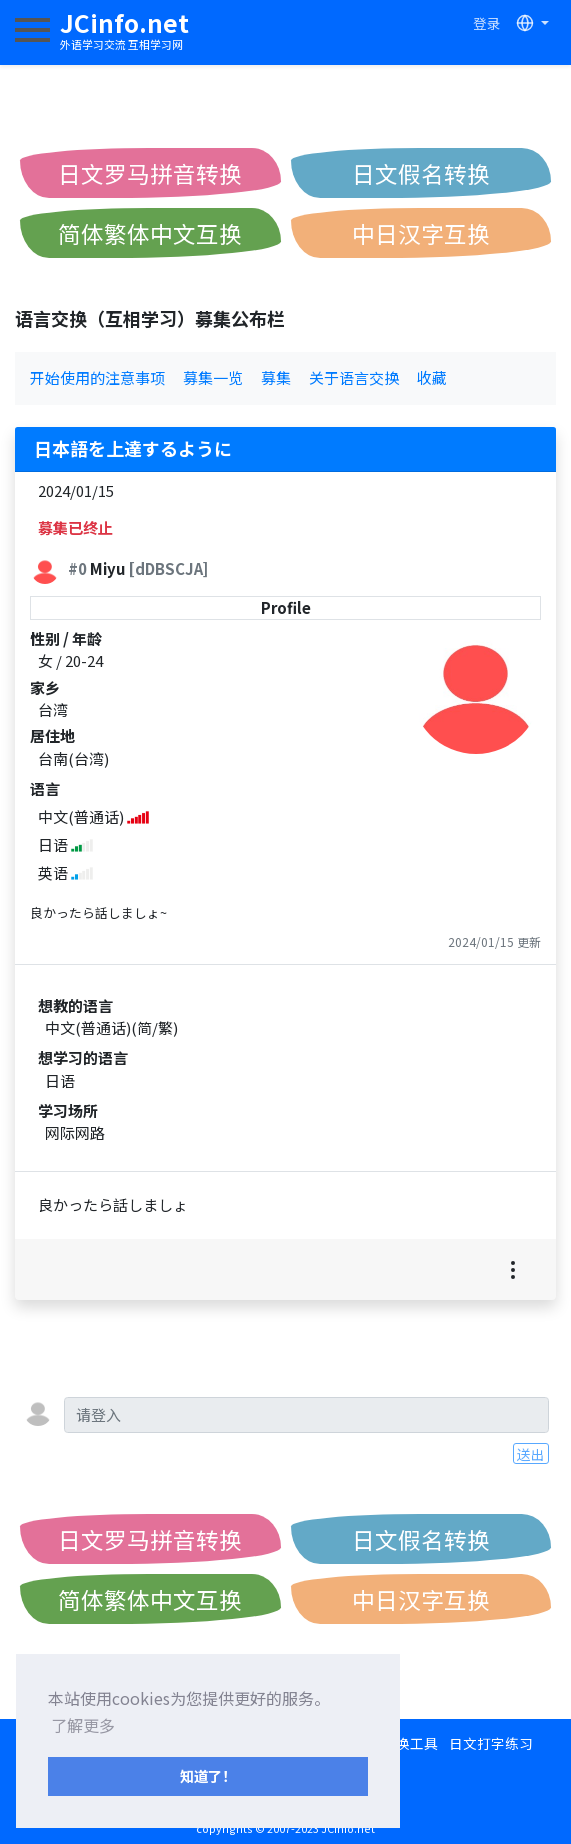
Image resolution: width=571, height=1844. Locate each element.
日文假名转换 (421, 173)
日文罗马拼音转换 (150, 173)
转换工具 (410, 1743)
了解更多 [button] (83, 1725)
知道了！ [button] (208, 1775)
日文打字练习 (491, 1743)
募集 (276, 377)
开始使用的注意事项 (97, 377)
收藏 (432, 377)
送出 (531, 1454)
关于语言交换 (354, 377)
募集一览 (213, 377)
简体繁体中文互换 (150, 233)
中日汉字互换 (421, 233)
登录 (487, 23)
